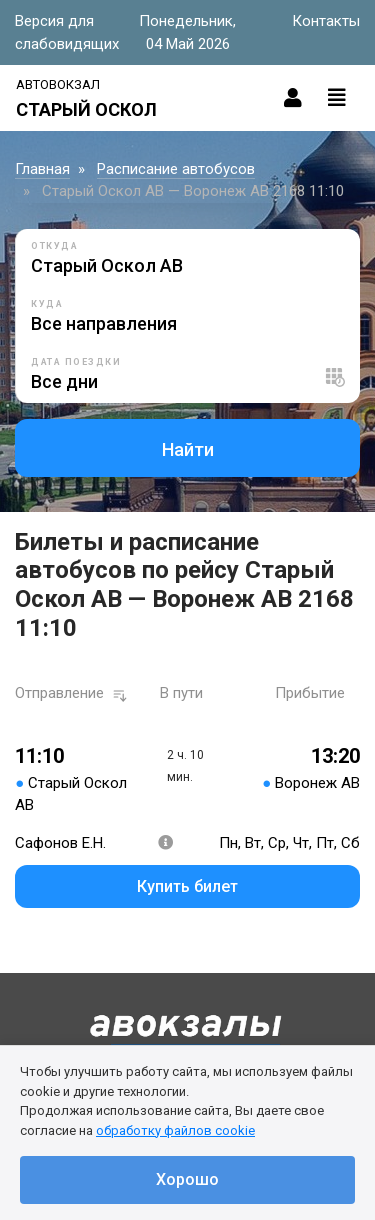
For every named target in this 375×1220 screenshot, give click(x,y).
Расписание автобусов (176, 169)
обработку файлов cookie (175, 1130)
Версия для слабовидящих (67, 32)
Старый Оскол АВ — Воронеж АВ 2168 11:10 (193, 191)
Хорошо (187, 1179)
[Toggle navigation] (337, 98)
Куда (47, 304)
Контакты (326, 21)
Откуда (54, 246)
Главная (42, 169)
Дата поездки (76, 362)
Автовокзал (58, 84)
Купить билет (187, 886)
